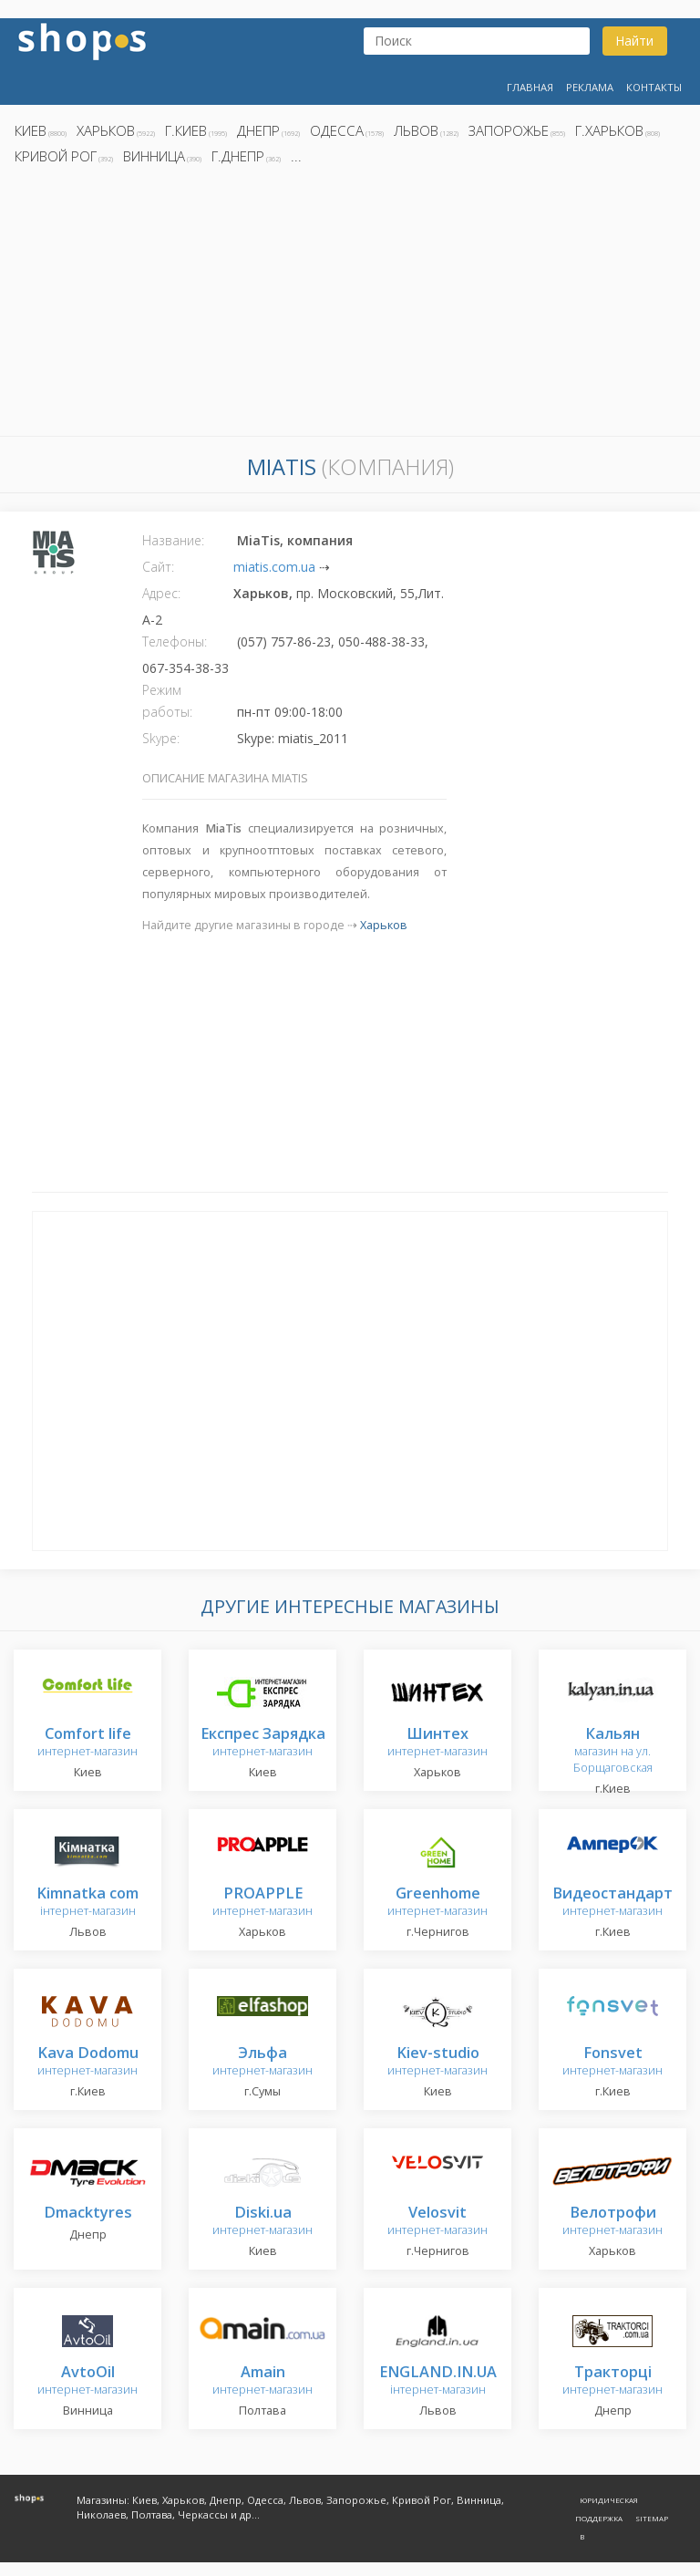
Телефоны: (174, 641)
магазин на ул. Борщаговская (613, 1751)
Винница (154, 156)
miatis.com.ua (274, 566)
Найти (634, 40)
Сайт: (158, 566)
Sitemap (651, 2518)
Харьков (106, 130)
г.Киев (186, 130)
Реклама (589, 87)
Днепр (258, 130)
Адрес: (161, 593)
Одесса (337, 130)
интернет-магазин (87, 1743)
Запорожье (508, 130)
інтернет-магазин (87, 1903)
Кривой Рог (56, 156)
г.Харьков (609, 130)
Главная (530, 87)
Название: (173, 540)
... (296, 156)
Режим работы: (167, 700)
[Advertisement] (350, 305)
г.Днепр (237, 156)
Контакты (654, 87)
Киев (30, 130)
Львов (416, 130)
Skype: (161, 738)
